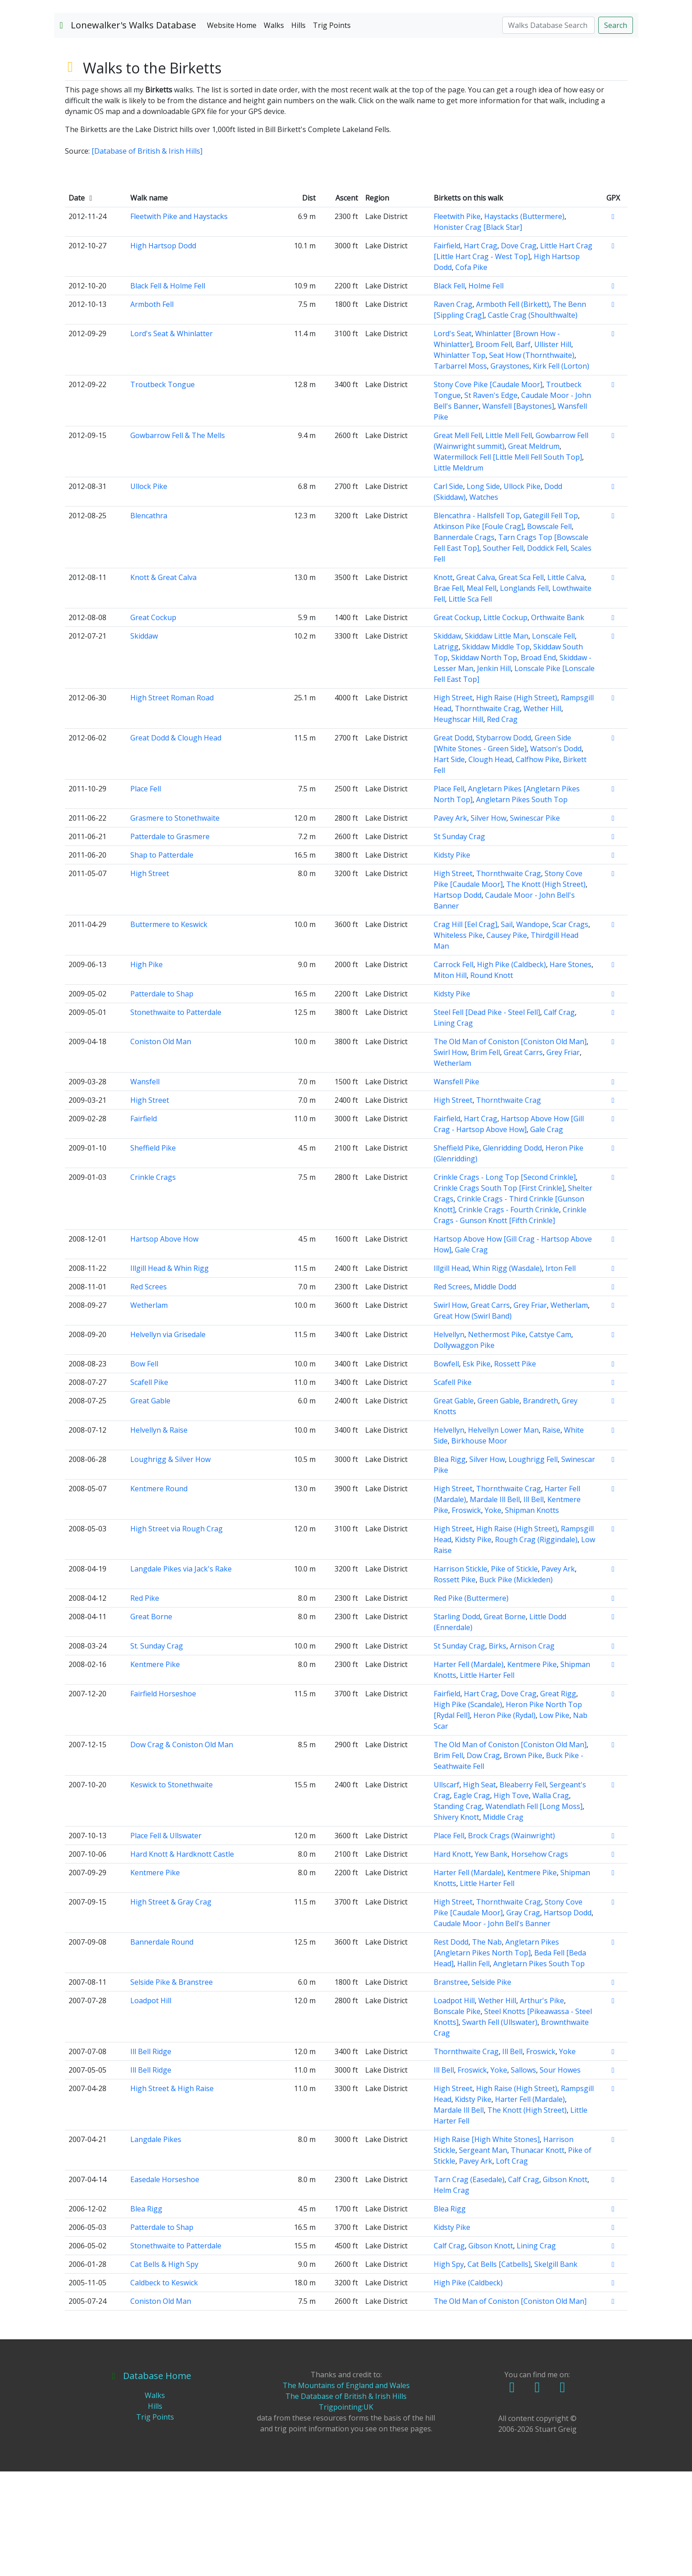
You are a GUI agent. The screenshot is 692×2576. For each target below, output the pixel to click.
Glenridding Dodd (512, 1252)
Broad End (538, 762)
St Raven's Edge (491, 500)
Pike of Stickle (514, 1673)
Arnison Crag (532, 1750)
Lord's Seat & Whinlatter (171, 438)
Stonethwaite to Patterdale (175, 1117)
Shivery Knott (456, 1922)
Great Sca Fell (521, 682)
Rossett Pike (515, 1468)
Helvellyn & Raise (159, 1534)
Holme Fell (486, 390)
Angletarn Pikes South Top (522, 904)
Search (615, 130)
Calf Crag (559, 1117)
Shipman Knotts (532, 1615)
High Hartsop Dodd (163, 350)
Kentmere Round (159, 1593)
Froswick (466, 1615)
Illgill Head (451, 1373)
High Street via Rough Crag (176, 1633)
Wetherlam (452, 1168)
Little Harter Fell (487, 1780)
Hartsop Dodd (457, 1000)
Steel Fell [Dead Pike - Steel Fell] (487, 1117)
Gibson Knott (565, 2284)
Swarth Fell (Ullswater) (499, 2127)
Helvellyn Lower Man (503, 1534)
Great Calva (475, 682)
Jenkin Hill (494, 773)
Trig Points (332, 130)
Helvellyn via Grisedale (168, 1439)
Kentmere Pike (155, 1769)
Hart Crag (480, 350)
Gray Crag (523, 2017)
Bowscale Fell (549, 631)
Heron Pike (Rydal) (504, 1820)
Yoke (493, 1615)
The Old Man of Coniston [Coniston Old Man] (510, 1146)
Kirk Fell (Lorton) (561, 470)
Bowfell (446, 1468)
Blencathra (148, 620)
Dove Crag (518, 350)
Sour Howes (560, 2174)
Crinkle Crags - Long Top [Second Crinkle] (505, 1282)
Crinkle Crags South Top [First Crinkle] (499, 1292)
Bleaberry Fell (523, 1889)
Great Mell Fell (458, 540)
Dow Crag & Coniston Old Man (181, 1849)
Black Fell (449, 390)
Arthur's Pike (542, 2105)
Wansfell (145, 1186)
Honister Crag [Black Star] (478, 332)
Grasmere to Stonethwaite (175, 922)
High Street (453, 802)
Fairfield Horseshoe (163, 1798)
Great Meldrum (533, 551)
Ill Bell (533, 1604)
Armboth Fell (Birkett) (512, 409)
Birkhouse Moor (479, 1545)
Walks (274, 130)
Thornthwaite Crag (487, 813)
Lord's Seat (453, 438)
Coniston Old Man (160, 1146)
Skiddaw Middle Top (496, 751)
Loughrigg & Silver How (170, 1564)
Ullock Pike (148, 591)
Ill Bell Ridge (150, 2156)
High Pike (146, 1069)
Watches (483, 602)
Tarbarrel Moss (460, 470)
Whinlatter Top (460, 460)
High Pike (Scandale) (468, 1809)
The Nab (487, 2046)
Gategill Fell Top (550, 620)
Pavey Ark (450, 922)
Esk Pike (476, 1468)
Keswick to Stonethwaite (171, 1889)
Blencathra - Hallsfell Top (477, 620)
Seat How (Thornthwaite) (531, 460)
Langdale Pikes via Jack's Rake (181, 1673)
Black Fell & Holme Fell (167, 390)
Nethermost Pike (497, 1439)
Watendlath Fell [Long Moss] (534, 1911)
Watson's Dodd (556, 853)
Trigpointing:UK (346, 2512)
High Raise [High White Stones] (487, 2244)
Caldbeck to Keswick (164, 2387)
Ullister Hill (552, 449)
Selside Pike (491, 2087)
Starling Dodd (457, 1721)
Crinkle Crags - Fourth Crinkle (508, 1314)
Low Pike (554, 1820)
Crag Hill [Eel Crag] (465, 1029)
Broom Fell (494, 449)
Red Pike (144, 1703)
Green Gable (498, 1505)
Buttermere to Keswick (168, 1029)
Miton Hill (450, 1080)
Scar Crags (570, 1029)
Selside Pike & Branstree (171, 2087)
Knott (443, 682)
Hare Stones (570, 1069)
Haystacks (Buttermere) (524, 321)
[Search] (548, 129)
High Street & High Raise (172, 2193)
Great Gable (150, 1505)
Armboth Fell (152, 409)
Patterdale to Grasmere (170, 941)
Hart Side (449, 864)
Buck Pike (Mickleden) (516, 1684)
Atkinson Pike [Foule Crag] (478, 631)
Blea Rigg (450, 1564)
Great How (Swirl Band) (473, 1420)
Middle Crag (503, 1922)
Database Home (151, 2480)
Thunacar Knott (537, 2255)
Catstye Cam (550, 1439)
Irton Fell (560, 1373)
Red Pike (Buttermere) (471, 1703)
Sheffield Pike (153, 1252)
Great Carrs (523, 1157)
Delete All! (537, 2544)
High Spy (449, 2369)
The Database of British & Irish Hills (346, 2501)
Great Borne (151, 1721)
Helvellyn (449, 1439)
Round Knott (491, 1080)
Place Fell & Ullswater (166, 1940)
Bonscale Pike (457, 2116)
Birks (497, 1750)
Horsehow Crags (539, 1959)
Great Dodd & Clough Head (175, 842)
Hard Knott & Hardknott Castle (182, 1959)
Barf (523, 449)
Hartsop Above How (164, 1343)
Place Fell (145, 893)
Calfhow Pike (537, 864)
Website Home (232, 130)
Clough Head (490, 864)
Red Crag (502, 824)
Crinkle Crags (153, 1282)
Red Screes (148, 1391)
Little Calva (565, 682)
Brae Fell (448, 693)
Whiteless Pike (458, 1040)
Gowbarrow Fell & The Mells (177, 540)
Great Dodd (453, 842)
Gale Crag (546, 1234)
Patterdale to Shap (161, 1098)
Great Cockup (153, 722)
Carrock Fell (453, 1069)
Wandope (532, 1029)
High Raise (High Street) (516, 802)
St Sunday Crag (459, 941)
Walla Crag (550, 1900)
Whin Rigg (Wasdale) (507, 1373)
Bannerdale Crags (464, 642)
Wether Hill (542, 813)
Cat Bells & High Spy (164, 2369)
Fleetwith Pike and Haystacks (179, 321)
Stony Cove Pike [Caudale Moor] (488, 489)
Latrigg (446, 751)
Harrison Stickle (460, 1673)
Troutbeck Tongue (162, 489)
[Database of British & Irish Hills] (147, 255)
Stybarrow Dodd (503, 842)
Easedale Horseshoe (164, 2284)
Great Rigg (558, 1798)
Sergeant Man (483, 2255)
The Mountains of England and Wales (346, 2490)
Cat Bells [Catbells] (499, 2369)
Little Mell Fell (509, 540)
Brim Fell (485, 1157)
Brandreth (540, 1505)
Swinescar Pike (535, 922)
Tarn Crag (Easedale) (469, 2284)
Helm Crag (451, 2295)
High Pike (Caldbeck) (511, 1069)
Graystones (509, 470)
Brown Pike (523, 1860)
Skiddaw (144, 740)
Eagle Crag (472, 1900)
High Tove (511, 1900)
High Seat (479, 1889)
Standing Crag (458, 1911)
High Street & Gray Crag (170, 2006)
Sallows (523, 2174)
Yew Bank (491, 1959)
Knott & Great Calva (163, 682)
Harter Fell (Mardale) (469, 1769)
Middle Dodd (495, 1391)
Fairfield (447, 350)
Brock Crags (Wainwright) (511, 1940)
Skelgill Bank (555, 2369)
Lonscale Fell (553, 740)
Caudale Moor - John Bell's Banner (492, 2028)
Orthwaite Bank (557, 722)
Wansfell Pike (456, 1186)
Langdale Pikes (155, 2244)
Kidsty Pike (452, 959)
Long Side (483, 591)
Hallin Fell (473, 2068)
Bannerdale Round (161, 2046)
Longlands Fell (524, 693)
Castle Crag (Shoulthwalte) (532, 420)
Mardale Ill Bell (495, 1604)
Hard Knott (452, 1959)
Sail (507, 1029)
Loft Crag (512, 2265)
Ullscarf (446, 1889)
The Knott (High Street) (546, 989)
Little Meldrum (458, 572)
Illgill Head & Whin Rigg (169, 1373)
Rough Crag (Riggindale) (536, 1644)
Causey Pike (506, 1040)
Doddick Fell (547, 653)
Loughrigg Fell (533, 1564)
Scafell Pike (149, 1487)
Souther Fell (503, 653)
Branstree (451, 2087)
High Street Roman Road (172, 802)
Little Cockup (505, 722)
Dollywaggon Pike (464, 1450)
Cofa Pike (471, 372)
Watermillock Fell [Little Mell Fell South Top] (508, 561)
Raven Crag (453, 409)
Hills (298, 130)
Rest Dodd (451, 2046)
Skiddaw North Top (484, 762)
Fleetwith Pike (457, 321)
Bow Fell (144, 1468)
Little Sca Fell (470, 703)
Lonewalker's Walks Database (128, 129)
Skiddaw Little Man (496, 740)
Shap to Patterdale (161, 959)
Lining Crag (453, 1128)
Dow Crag (483, 1860)
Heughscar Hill (458, 824)
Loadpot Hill (150, 2105)
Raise (551, 1534)
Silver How (488, 922)
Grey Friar (563, 1157)
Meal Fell (481, 693)
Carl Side (448, 591)
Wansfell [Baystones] (518, 511)
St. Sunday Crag (156, 1750)
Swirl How (450, 1157)
